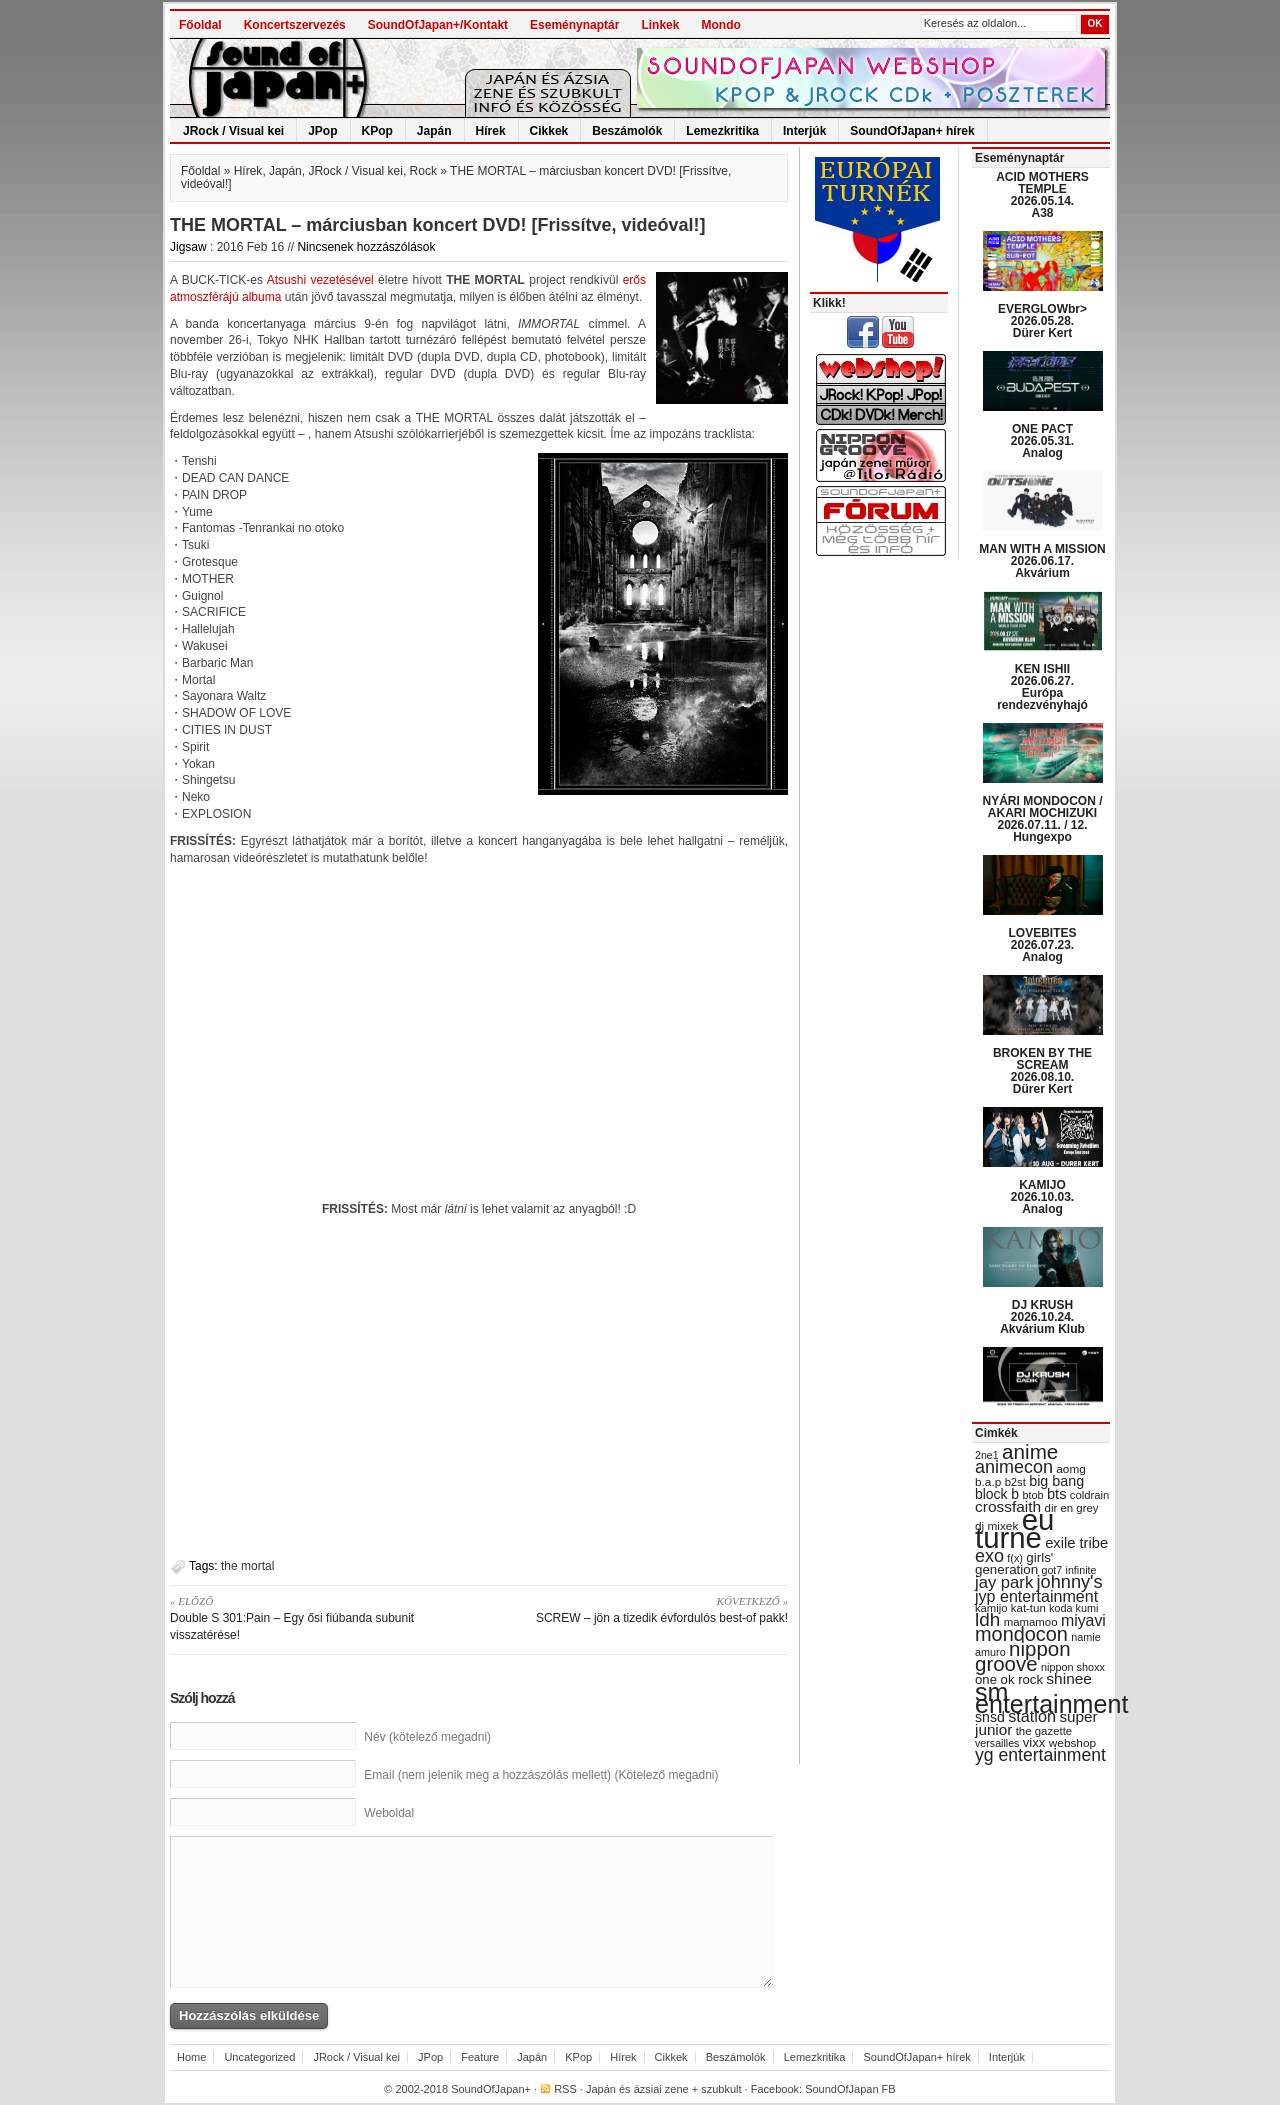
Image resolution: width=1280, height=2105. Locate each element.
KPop (377, 131)
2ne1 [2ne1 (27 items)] (987, 1455)
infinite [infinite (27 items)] (1081, 1570)
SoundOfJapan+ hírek (912, 131)
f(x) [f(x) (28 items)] (1015, 1558)
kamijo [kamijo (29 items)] (991, 1608)
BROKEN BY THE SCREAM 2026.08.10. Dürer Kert (1042, 1071)
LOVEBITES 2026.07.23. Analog (1042, 945)
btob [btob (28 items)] (1032, 1495)
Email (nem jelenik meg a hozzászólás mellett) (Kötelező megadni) (541, 1775)
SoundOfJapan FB (850, 2089)
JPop (322, 131)
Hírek (491, 131)
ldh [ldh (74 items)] (987, 1619)
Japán (434, 131)
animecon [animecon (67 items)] (1014, 1467)
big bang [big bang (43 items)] (1056, 1481)
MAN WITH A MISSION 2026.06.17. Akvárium (1042, 561)
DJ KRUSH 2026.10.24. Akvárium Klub (1042, 1317)
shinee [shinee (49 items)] (1069, 1678)
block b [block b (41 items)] (997, 1494)
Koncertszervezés (295, 25)
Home (191, 2057)
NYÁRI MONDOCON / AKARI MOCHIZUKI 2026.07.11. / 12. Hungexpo (1043, 819)
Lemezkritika (722, 131)
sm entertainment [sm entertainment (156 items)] (1051, 1698)
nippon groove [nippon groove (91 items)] (1023, 1656)
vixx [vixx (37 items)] (1034, 1742)
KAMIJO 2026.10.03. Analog (1042, 1197)
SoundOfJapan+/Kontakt (438, 25)
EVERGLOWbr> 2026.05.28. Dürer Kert (1042, 321)
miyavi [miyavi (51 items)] (1083, 1620)
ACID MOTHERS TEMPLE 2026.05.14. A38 (1042, 195)
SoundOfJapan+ (491, 2089)
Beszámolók (627, 131)
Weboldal (389, 1813)
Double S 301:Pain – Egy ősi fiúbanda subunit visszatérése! (317, 1617)
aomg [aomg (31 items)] (1071, 1469)
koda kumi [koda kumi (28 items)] (1073, 1608)
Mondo (720, 25)
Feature (480, 2057)
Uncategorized (259, 2057)
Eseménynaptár (574, 25)
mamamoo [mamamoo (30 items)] (1031, 1622)
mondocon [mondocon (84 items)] (1021, 1634)
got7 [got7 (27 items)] (1051, 1570)
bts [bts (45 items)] (1057, 1494)
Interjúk (804, 131)
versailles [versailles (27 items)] (997, 1743)
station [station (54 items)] (1032, 1716)
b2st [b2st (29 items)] (1015, 1482)
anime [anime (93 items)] (1030, 1451)
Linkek (660, 25)
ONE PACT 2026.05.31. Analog (1042, 441)
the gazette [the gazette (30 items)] (1044, 1731)
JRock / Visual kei (233, 131)
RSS (565, 2089)
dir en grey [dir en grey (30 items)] (1072, 1508)
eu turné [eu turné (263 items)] (1014, 1528)
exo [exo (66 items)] (989, 1556)
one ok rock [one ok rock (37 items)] (1009, 1679)
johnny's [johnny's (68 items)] (1070, 1582)
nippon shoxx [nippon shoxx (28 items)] (1073, 1667)
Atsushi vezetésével (320, 280)
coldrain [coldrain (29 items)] (1089, 1495)
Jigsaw (188, 247)
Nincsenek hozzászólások (366, 247)
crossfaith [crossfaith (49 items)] (1008, 1506)
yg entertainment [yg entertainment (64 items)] (1040, 1755)
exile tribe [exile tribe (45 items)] (1076, 1543)
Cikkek (549, 131)
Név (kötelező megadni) (427, 1737)
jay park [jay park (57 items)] (1004, 1582)
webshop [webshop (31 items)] (1072, 1743)
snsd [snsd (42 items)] (990, 1717)
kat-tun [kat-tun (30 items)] (1028, 1608)
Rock (423, 171)
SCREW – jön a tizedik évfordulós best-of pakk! (640, 1609)
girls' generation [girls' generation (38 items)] (1014, 1563)
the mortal (247, 1566)
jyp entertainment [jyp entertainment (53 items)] (1036, 1596)
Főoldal (200, 25)
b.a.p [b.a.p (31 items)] (988, 1482)
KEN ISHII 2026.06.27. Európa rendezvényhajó (1042, 687)
